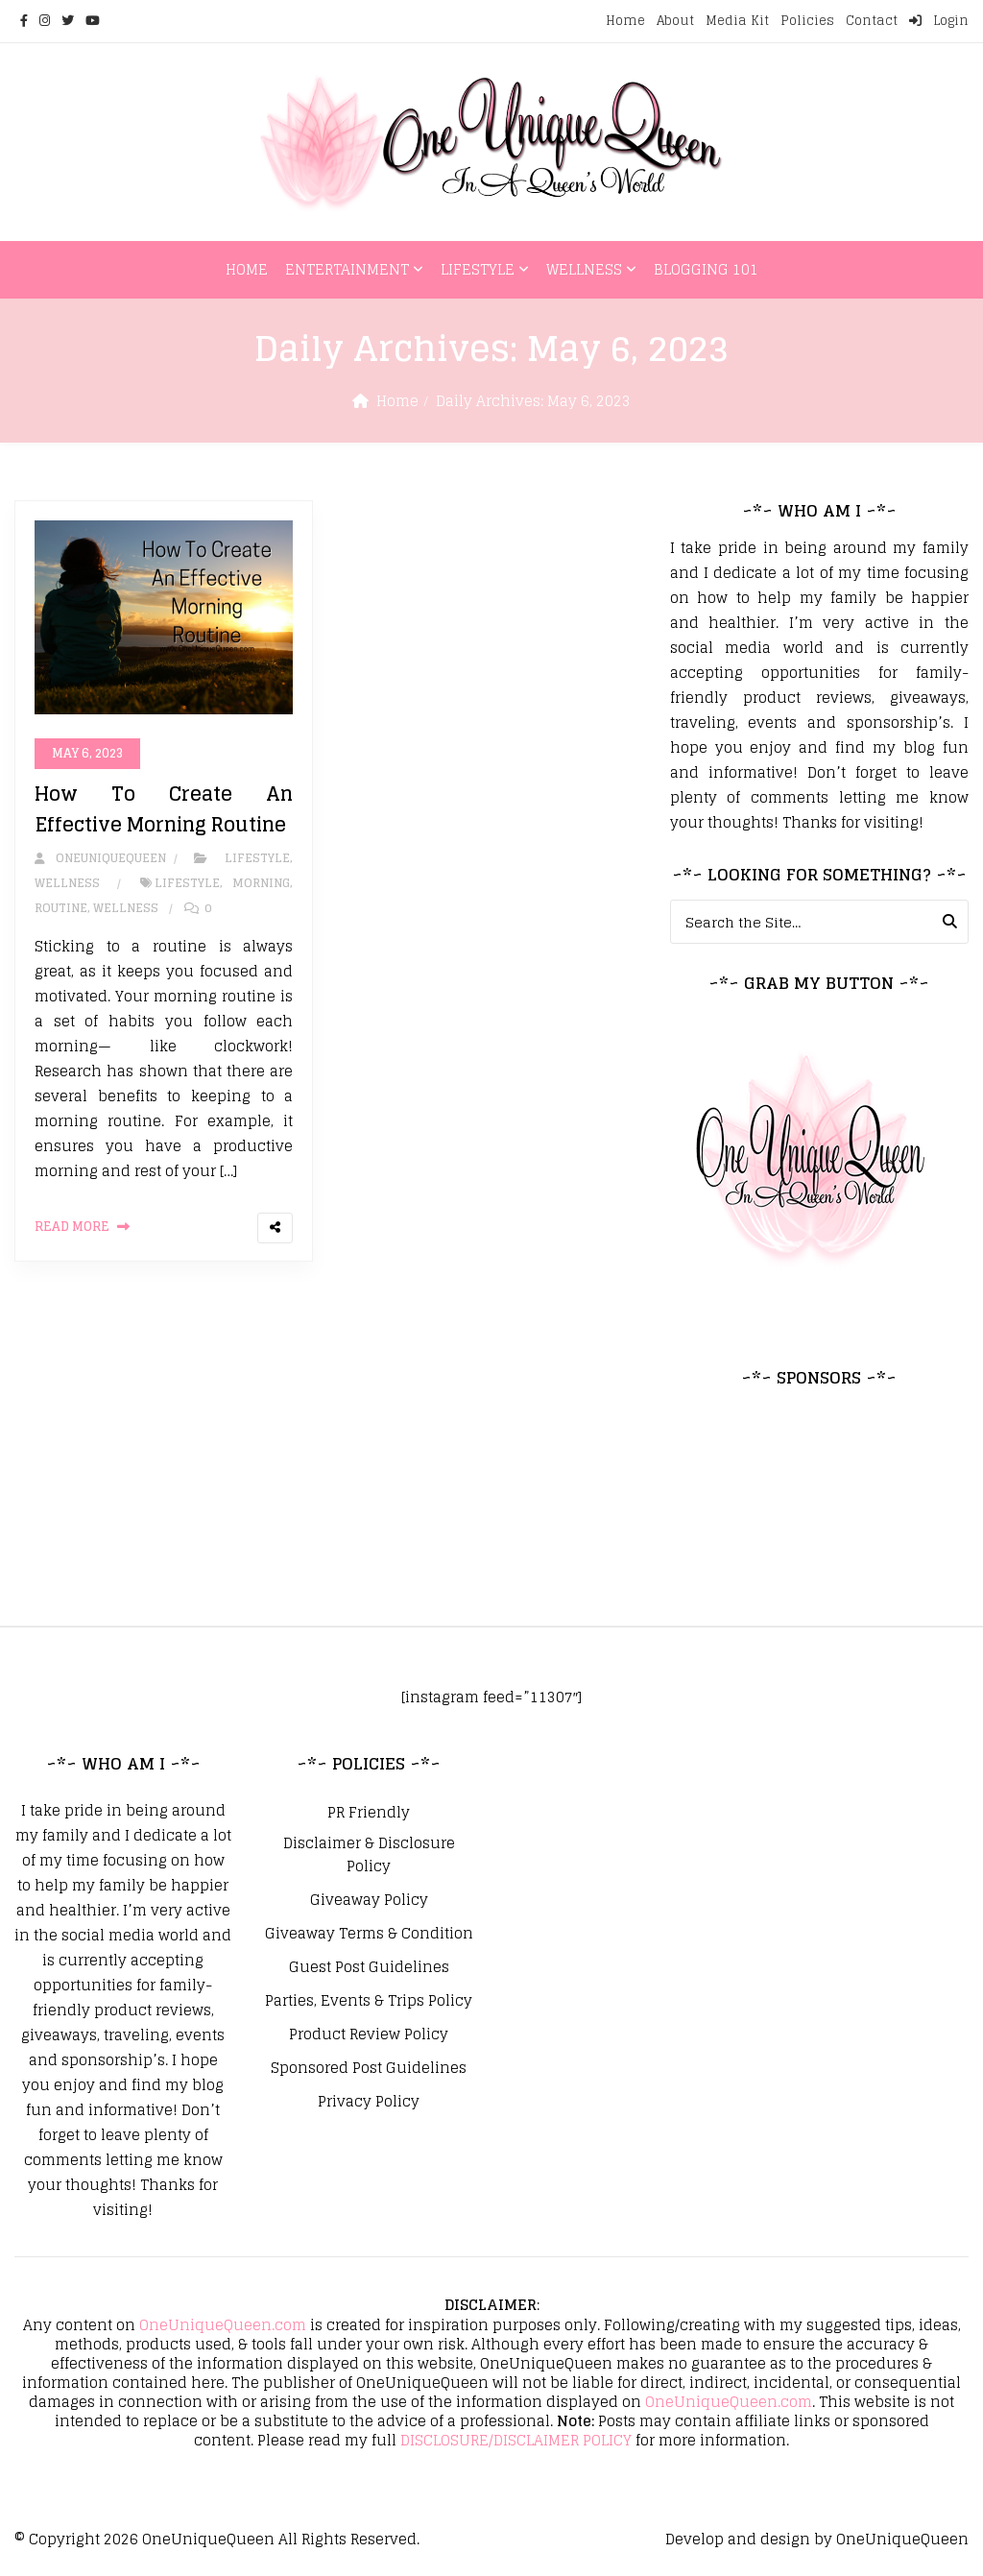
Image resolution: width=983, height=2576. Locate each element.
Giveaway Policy (369, 1900)
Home (625, 21)
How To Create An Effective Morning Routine (164, 809)
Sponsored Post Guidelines (369, 2068)
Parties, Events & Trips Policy (368, 2000)
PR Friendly (368, 1812)
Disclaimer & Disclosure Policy (369, 1855)
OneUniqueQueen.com (222, 2325)
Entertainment (347, 269)
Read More (72, 1227)
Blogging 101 (706, 269)
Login (939, 21)
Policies (807, 21)
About (675, 21)
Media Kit (737, 21)
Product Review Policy (368, 2034)
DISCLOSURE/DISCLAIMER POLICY (516, 2440)
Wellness (584, 269)
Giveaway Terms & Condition (369, 1933)
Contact (872, 21)
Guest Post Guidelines (369, 1967)
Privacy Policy (369, 2101)
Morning (261, 883)
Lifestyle (478, 269)
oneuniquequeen (100, 858)
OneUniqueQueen (208, 2539)
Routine (61, 908)
